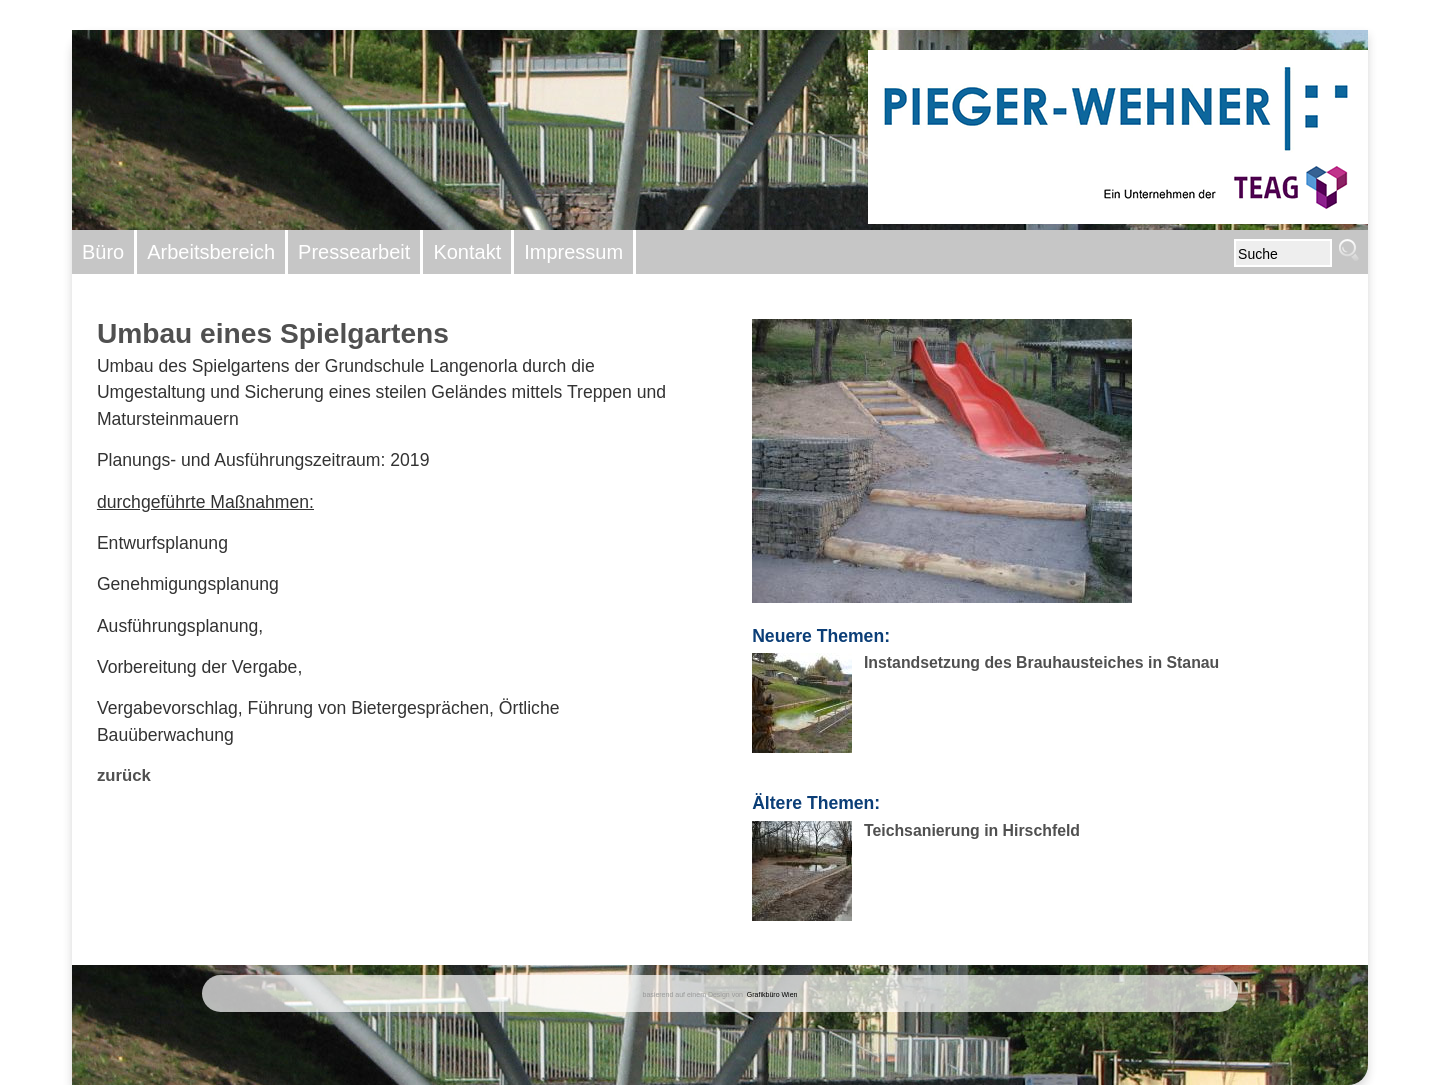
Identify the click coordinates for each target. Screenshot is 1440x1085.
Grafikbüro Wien (772, 994)
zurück (124, 775)
